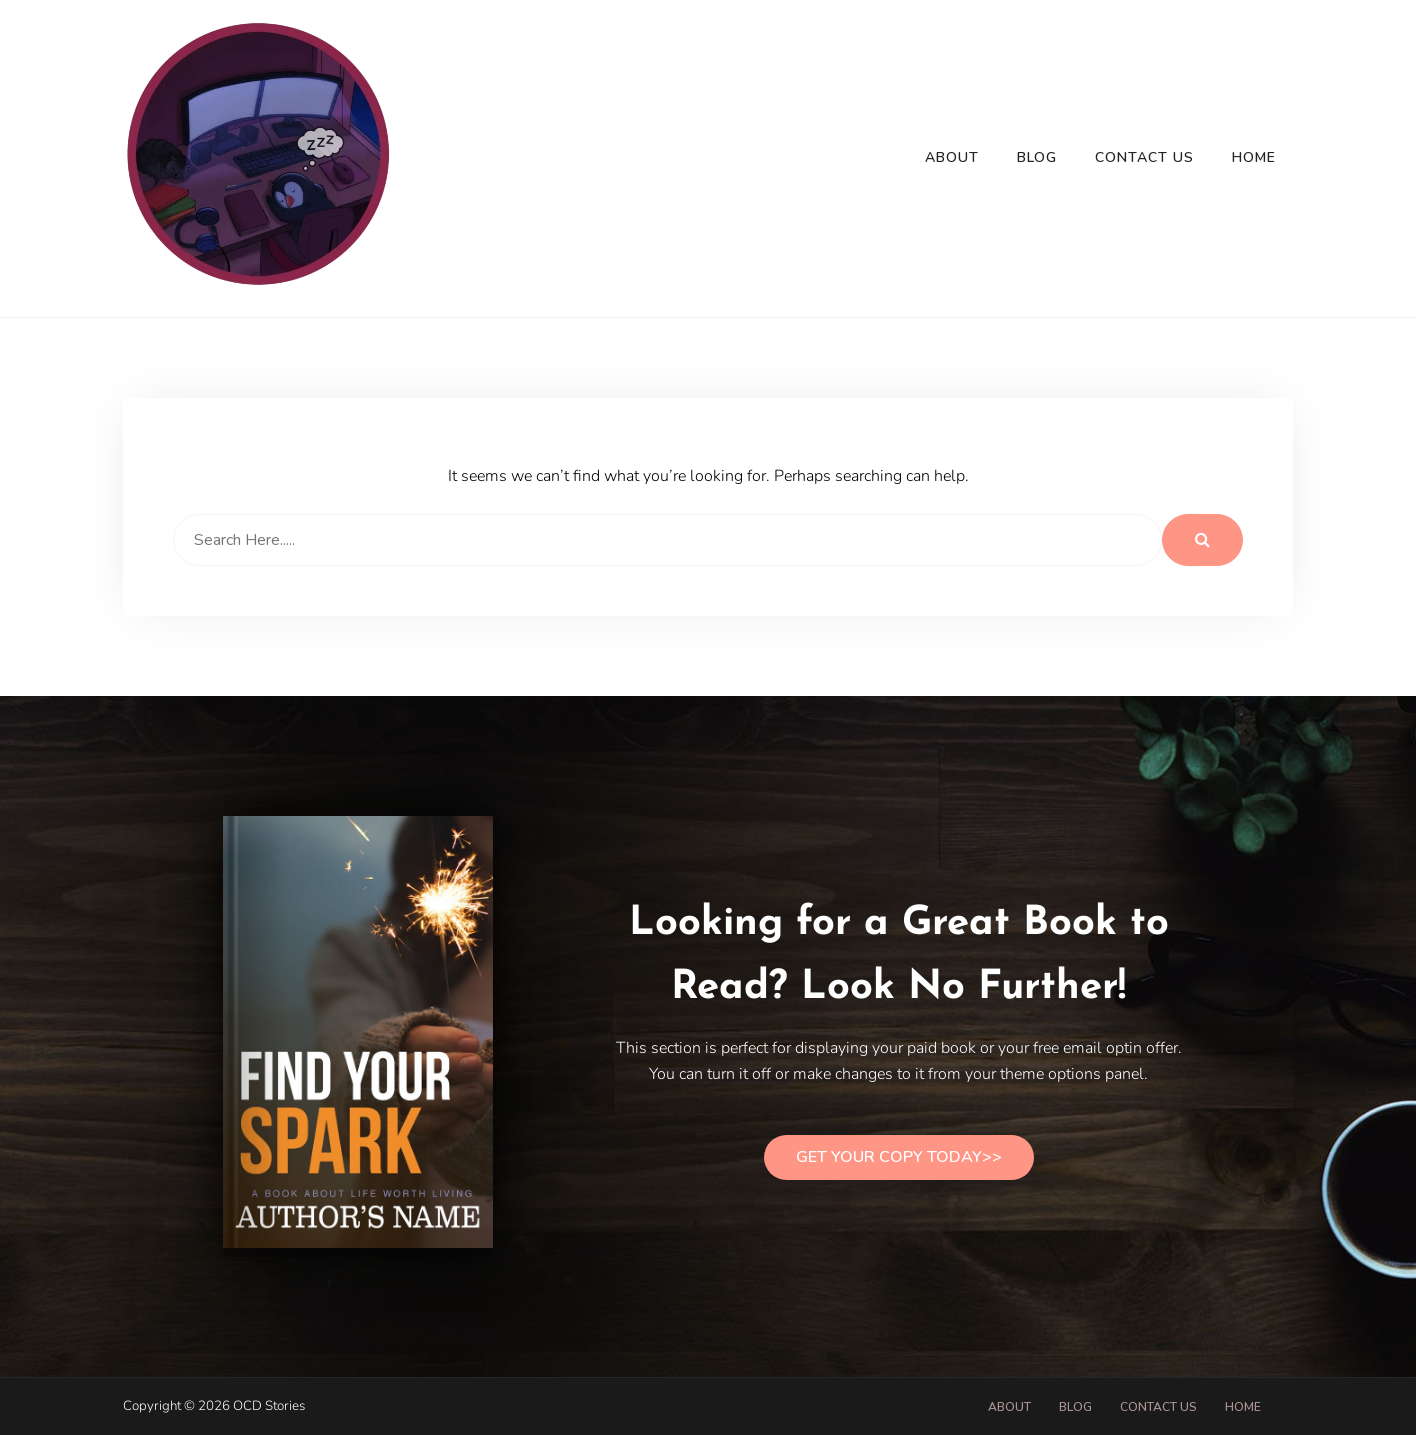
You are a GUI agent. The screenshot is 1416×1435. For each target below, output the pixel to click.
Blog (1037, 157)
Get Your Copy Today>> (899, 1157)
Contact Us (1144, 157)
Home (1254, 157)
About (952, 157)
